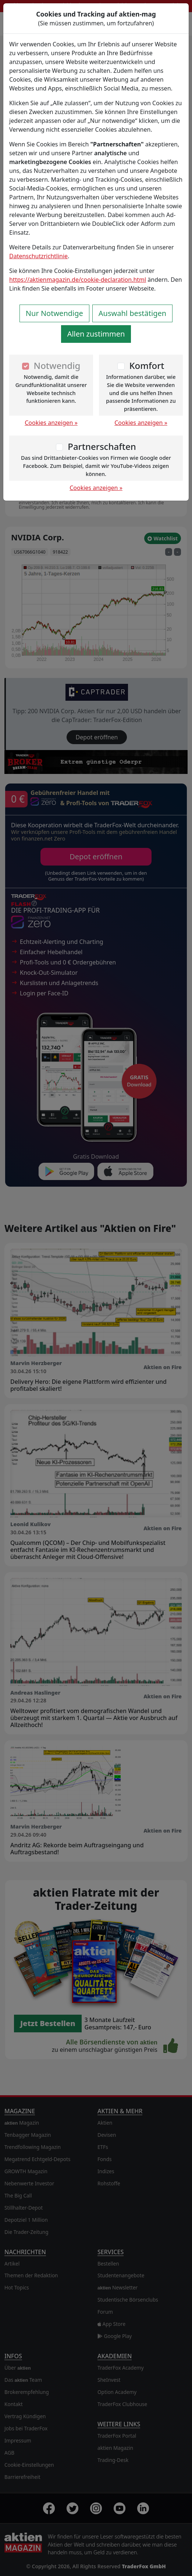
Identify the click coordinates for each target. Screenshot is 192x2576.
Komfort (146, 365)
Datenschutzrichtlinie (38, 256)
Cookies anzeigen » (51, 423)
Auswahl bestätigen (132, 313)
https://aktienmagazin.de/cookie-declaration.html (77, 280)
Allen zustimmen (96, 334)
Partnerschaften (102, 446)
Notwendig (57, 365)
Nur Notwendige (54, 313)
